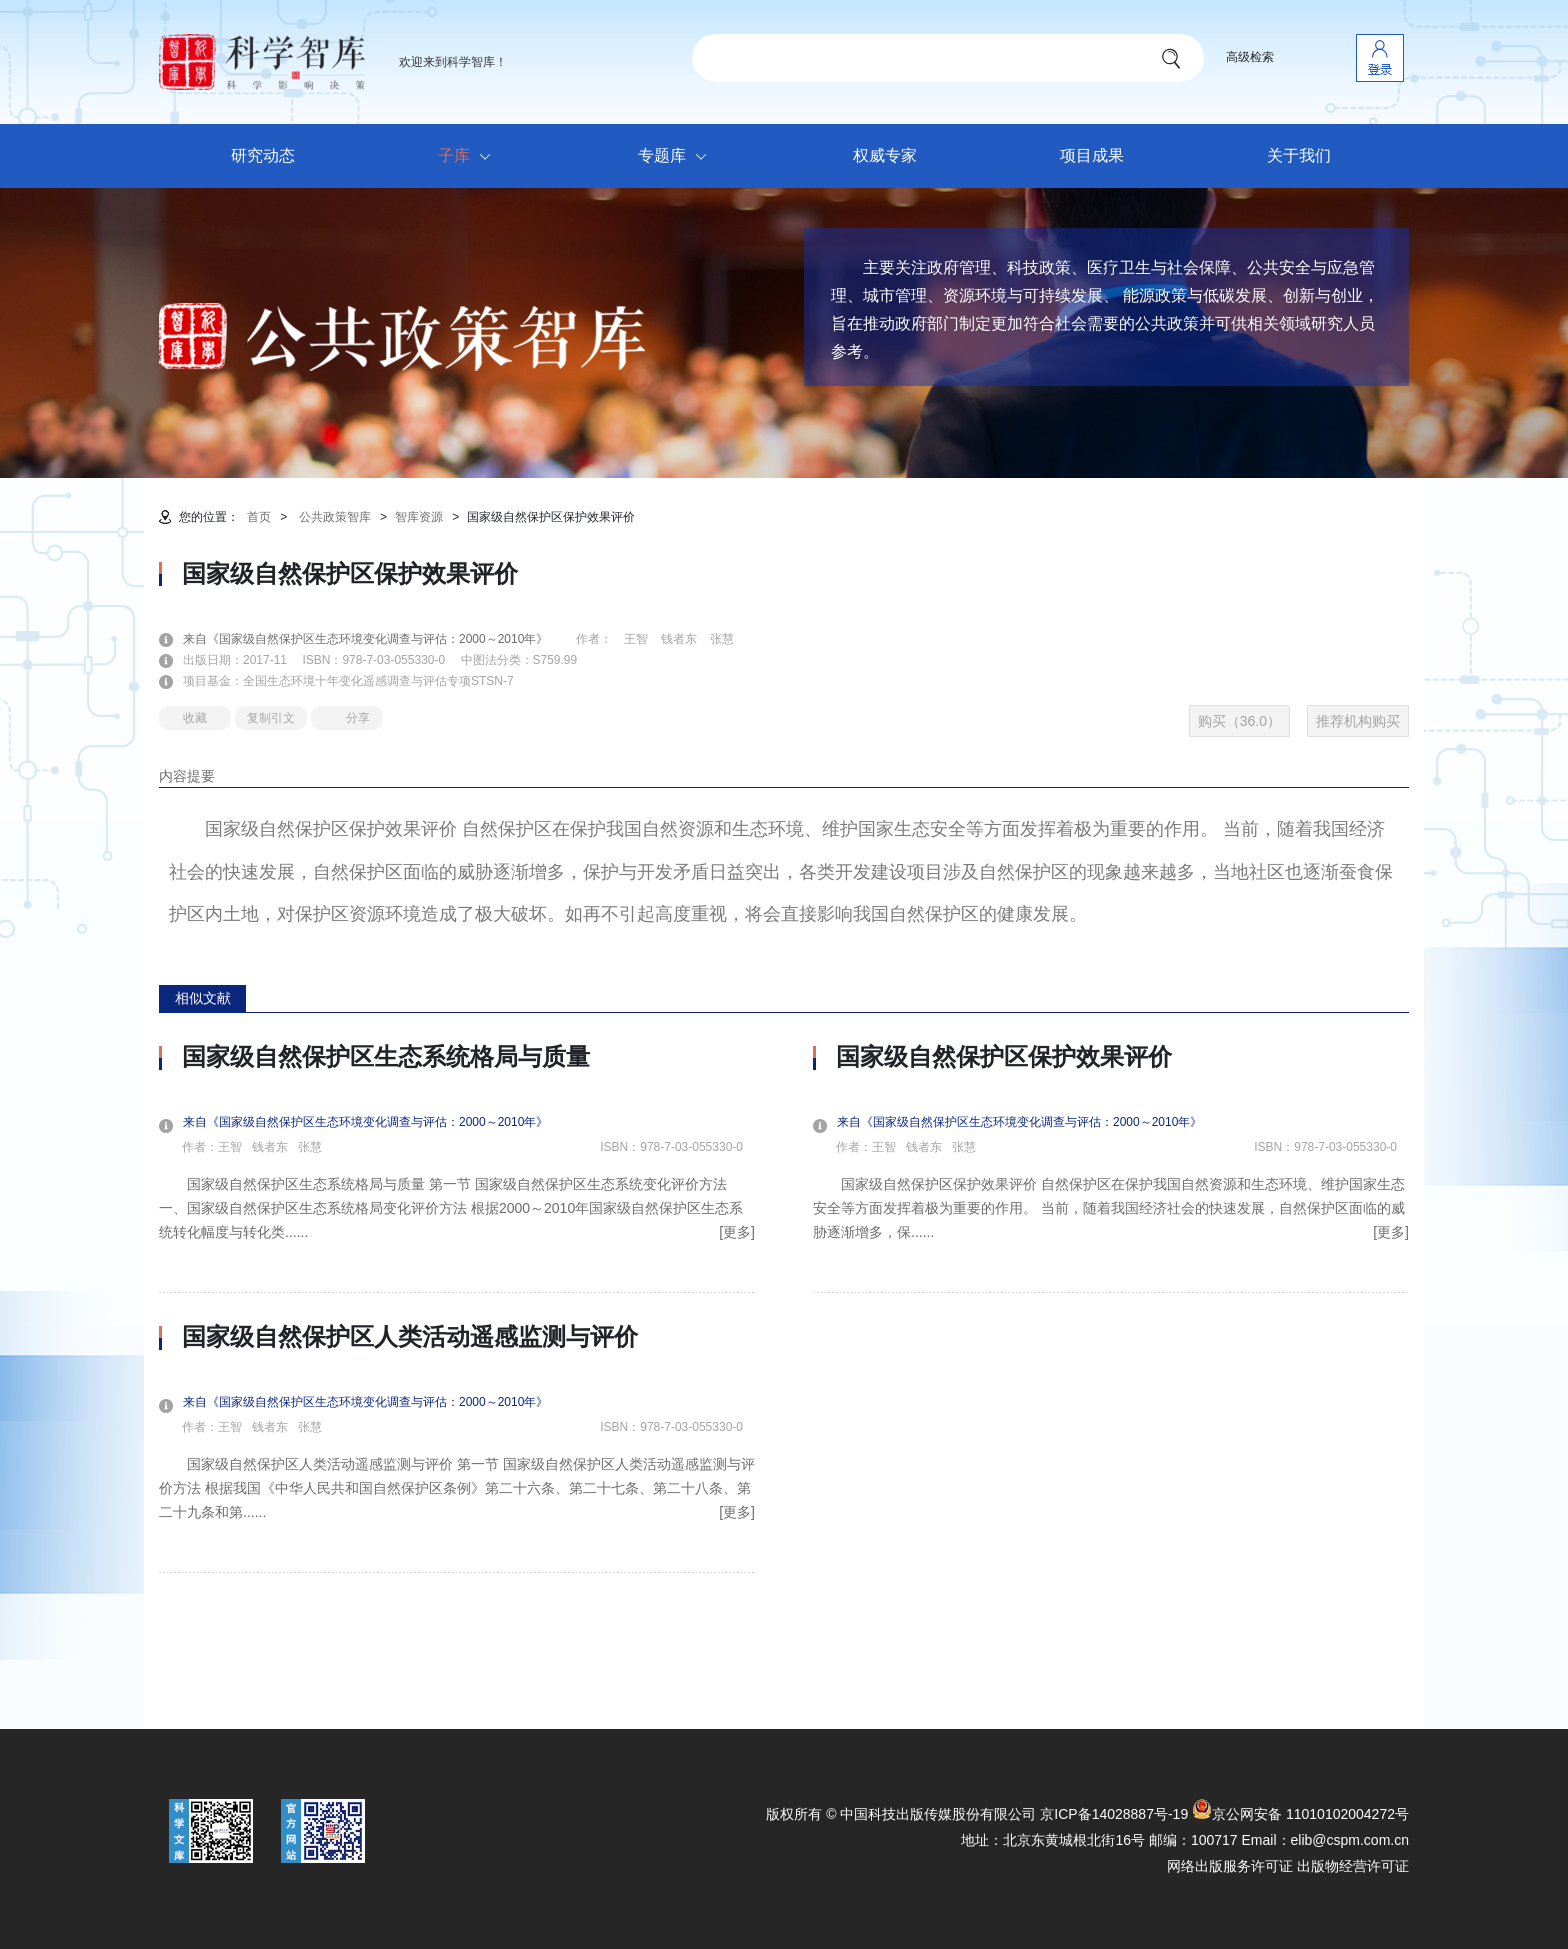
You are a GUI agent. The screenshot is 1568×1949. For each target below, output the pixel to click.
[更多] (737, 1232)
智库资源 (419, 517)
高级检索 (1250, 57)
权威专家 (885, 155)
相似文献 (203, 998)
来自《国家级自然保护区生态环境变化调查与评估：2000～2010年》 (377, 639)
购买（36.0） (1239, 721)
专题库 (677, 157)
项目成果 (1092, 155)
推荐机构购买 (1358, 721)
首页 (259, 517)
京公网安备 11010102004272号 (1300, 1814)
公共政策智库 (335, 517)
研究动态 (263, 155)
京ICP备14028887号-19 (1114, 1814)
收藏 (195, 718)
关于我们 (1299, 155)
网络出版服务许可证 (1230, 1866)
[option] (457, 1308)
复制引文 (271, 718)
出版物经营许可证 (1353, 1866)
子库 (469, 157)
